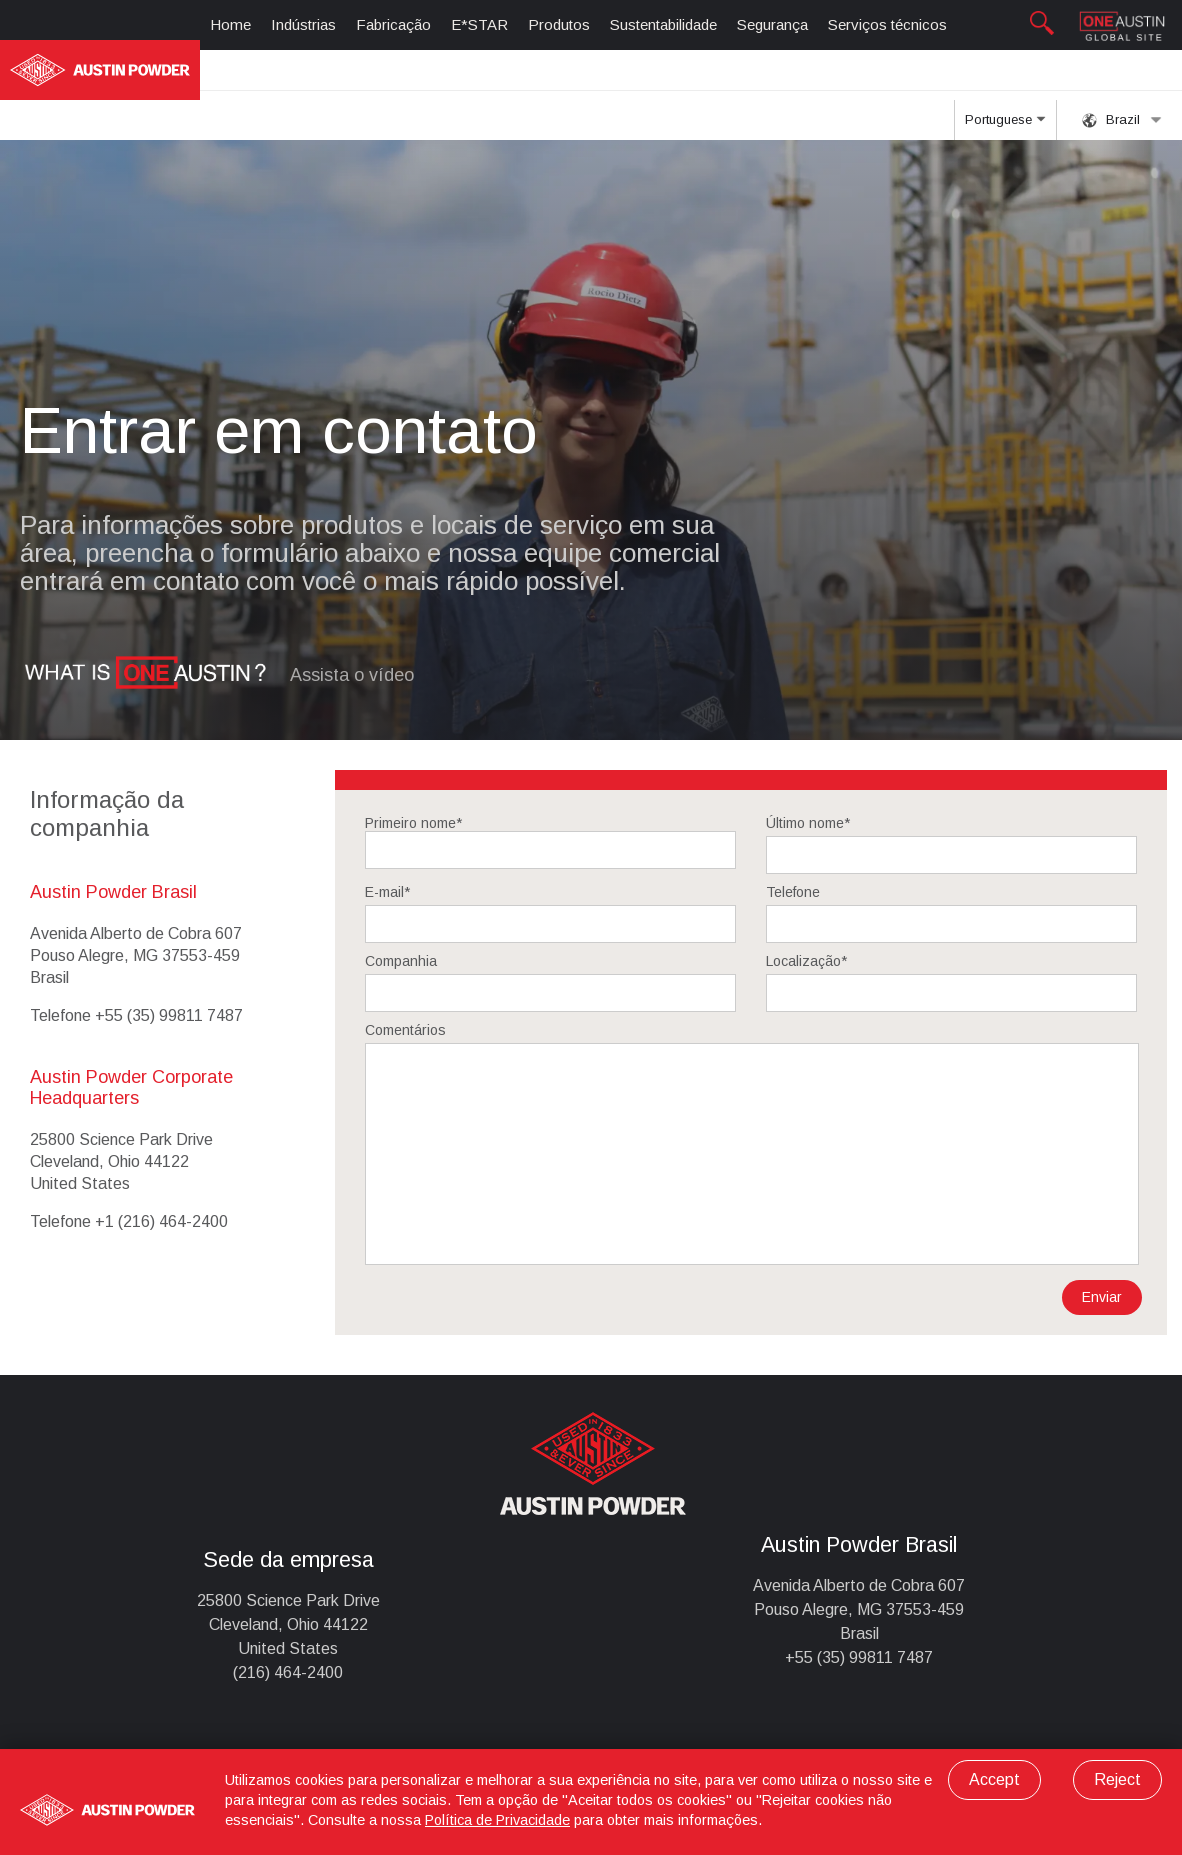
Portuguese (1005, 126)
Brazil (1122, 120)
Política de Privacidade (497, 1820)
